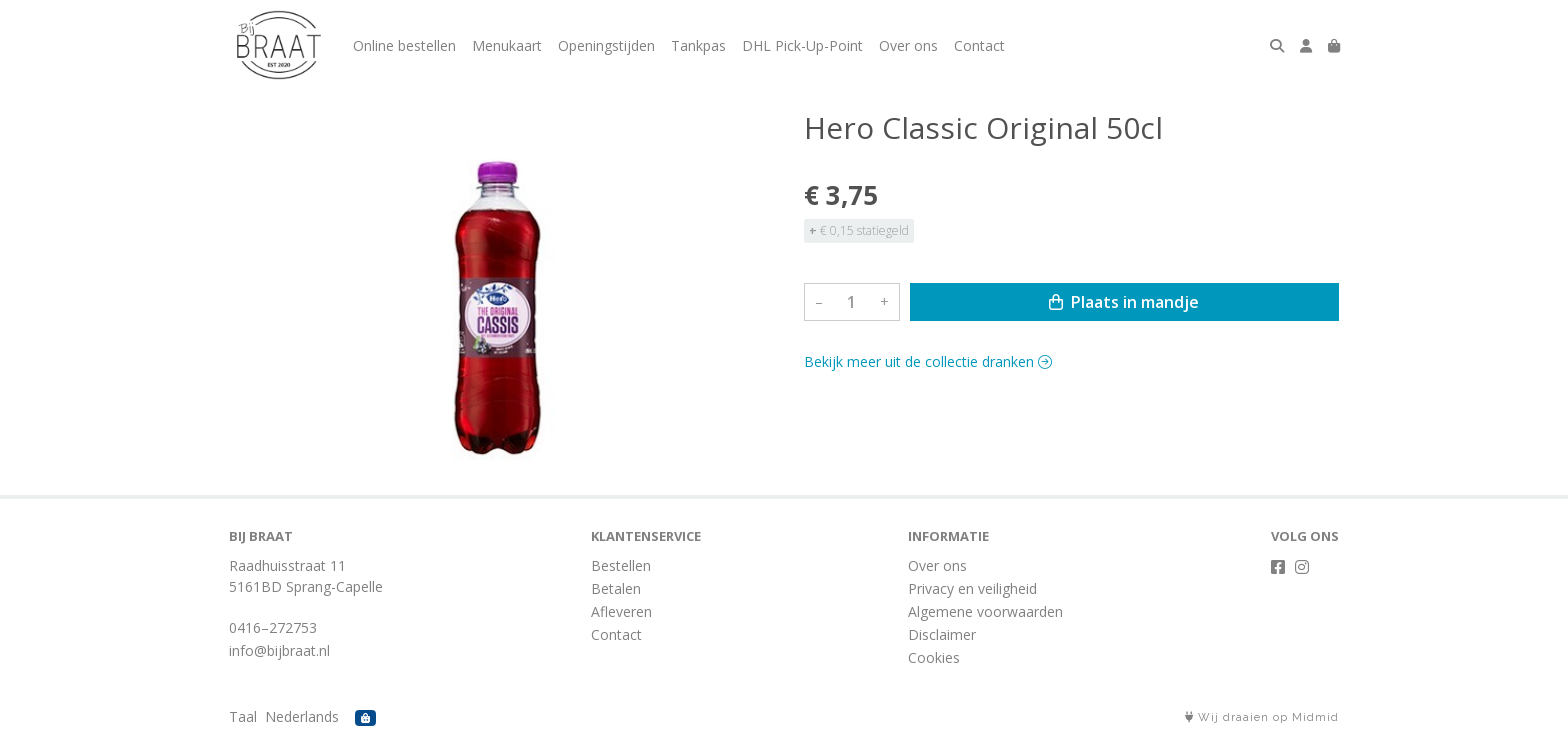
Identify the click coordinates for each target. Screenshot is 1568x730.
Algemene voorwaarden (985, 611)
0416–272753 (273, 627)
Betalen (616, 588)
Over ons (908, 45)
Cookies (934, 657)
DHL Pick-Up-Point (802, 45)
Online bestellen (404, 45)
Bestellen (621, 565)
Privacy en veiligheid (972, 588)
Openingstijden (606, 45)
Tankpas (698, 45)
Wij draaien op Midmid (1262, 717)
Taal (243, 716)
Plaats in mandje (1124, 302)
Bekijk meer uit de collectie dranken (928, 361)
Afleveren (621, 611)
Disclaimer (942, 634)
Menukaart (507, 45)
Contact (979, 45)
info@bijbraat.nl (279, 650)
